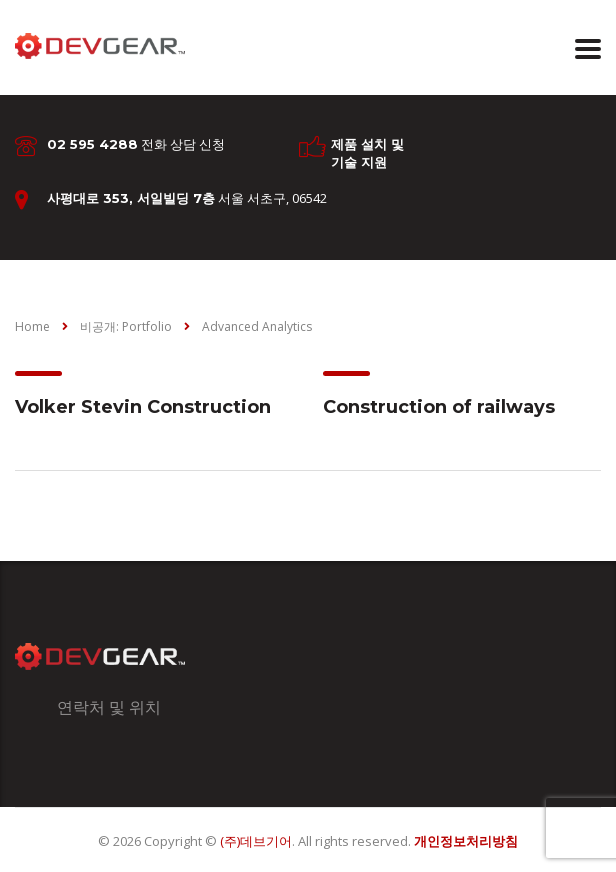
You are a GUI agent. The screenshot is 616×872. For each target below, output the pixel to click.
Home (32, 326)
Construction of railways (439, 407)
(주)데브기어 (256, 841)
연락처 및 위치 (109, 707)
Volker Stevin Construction (143, 407)
